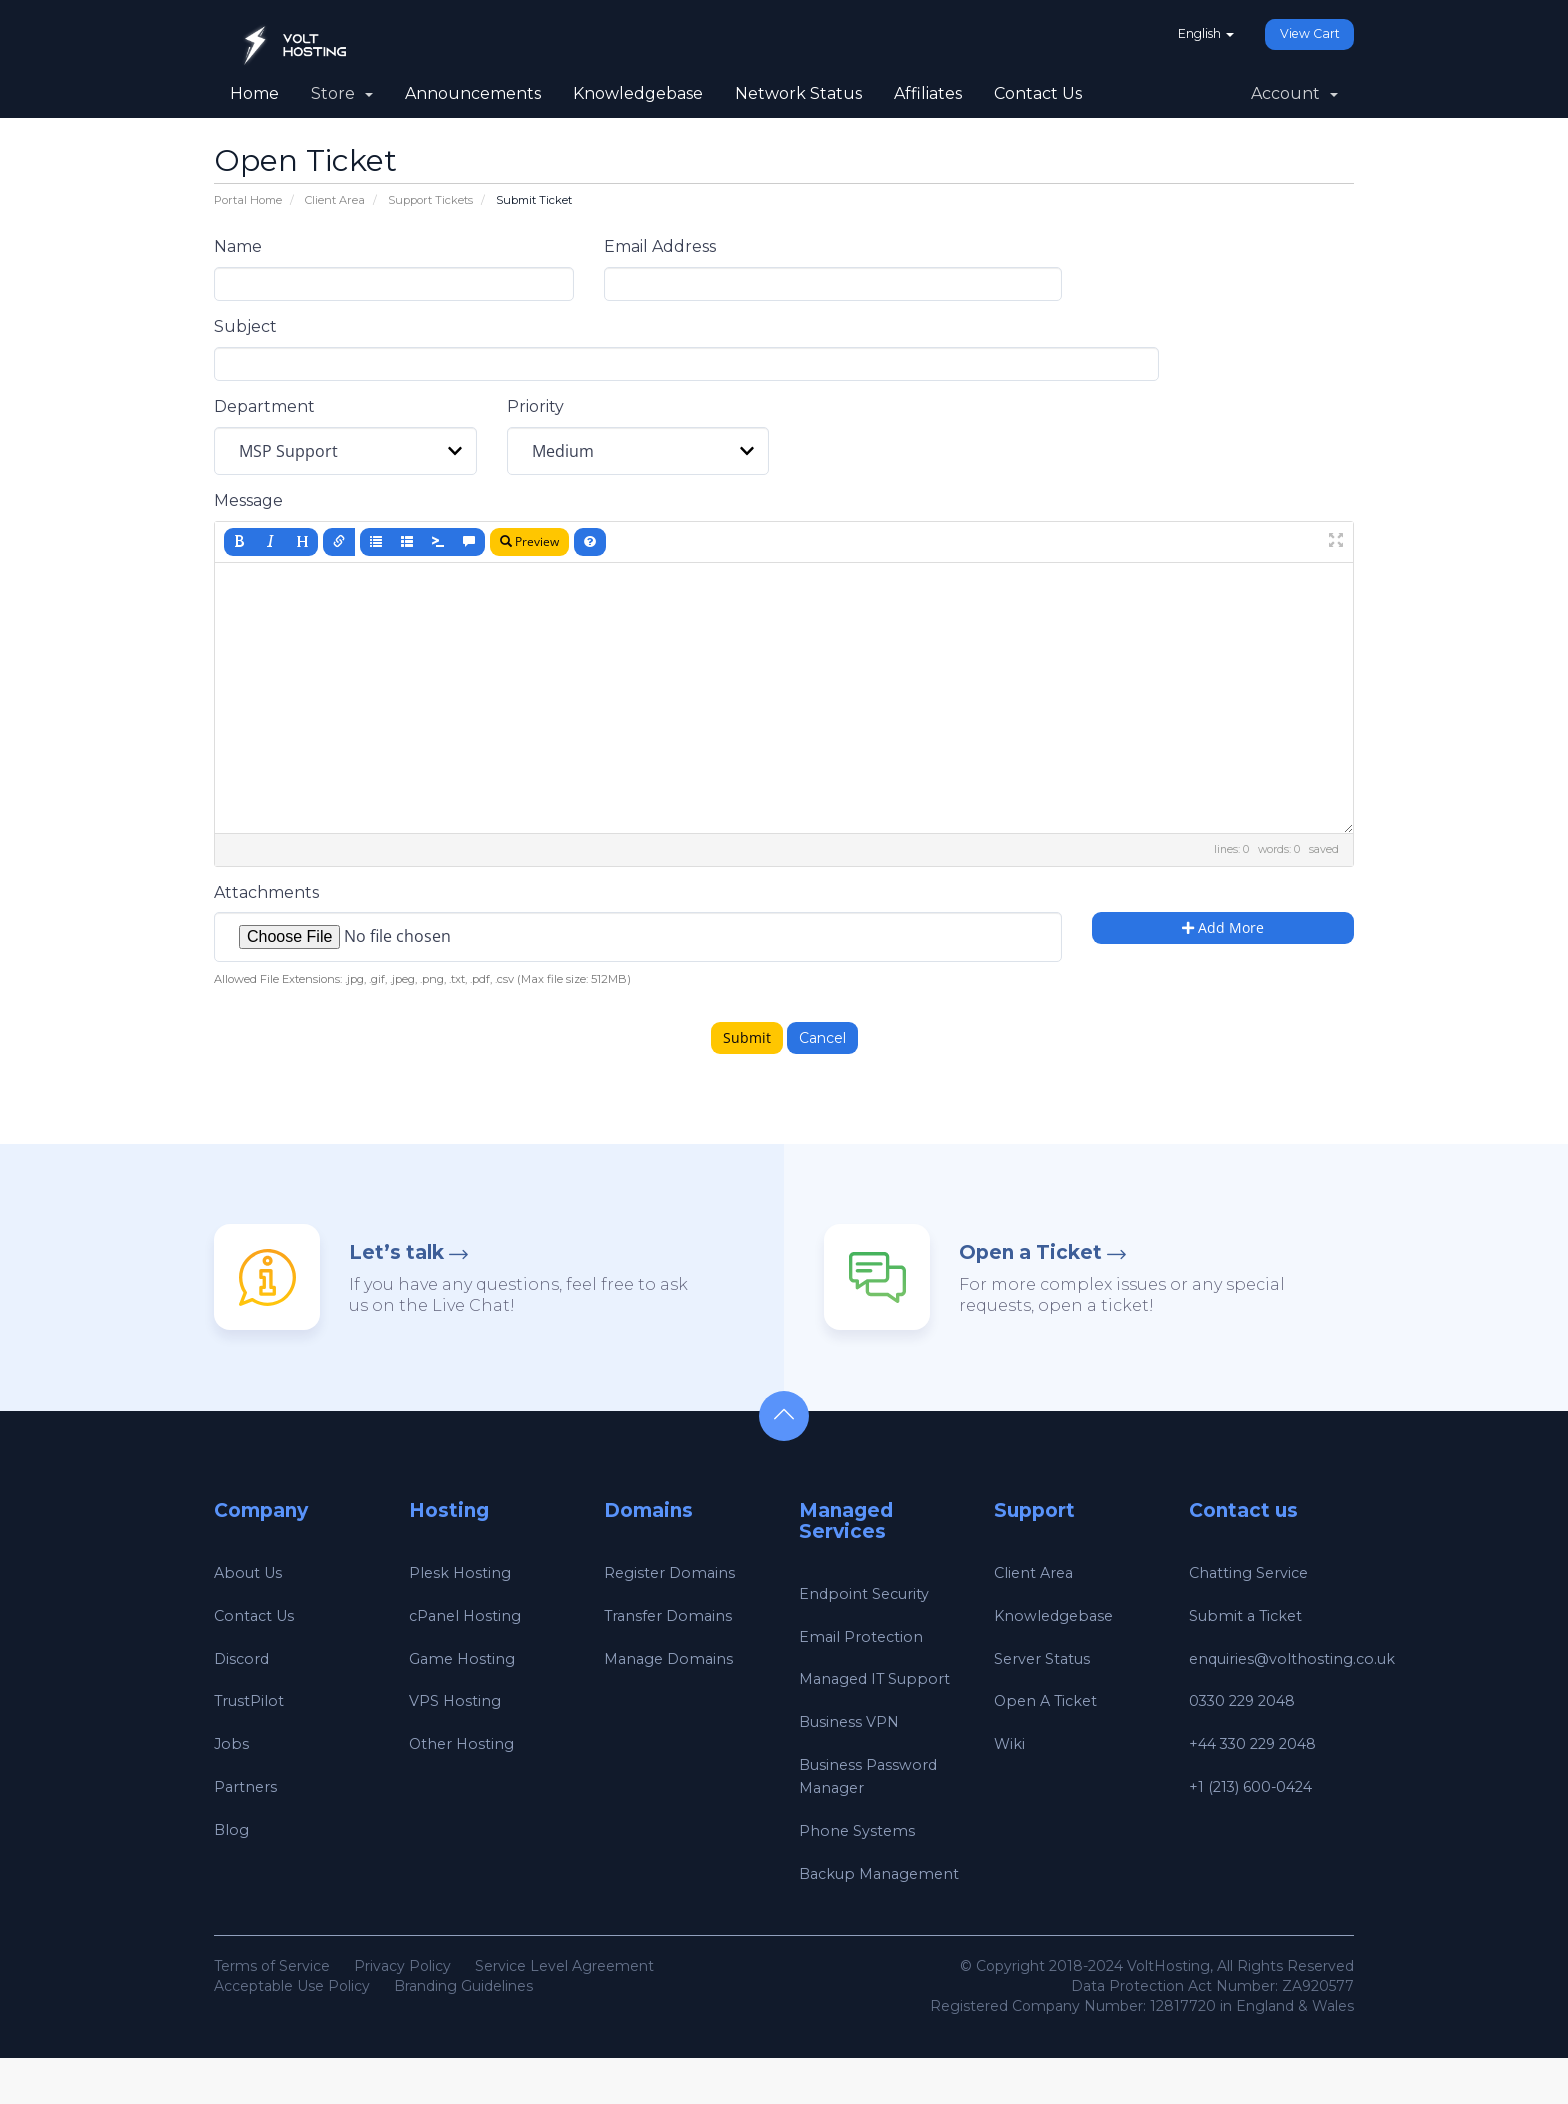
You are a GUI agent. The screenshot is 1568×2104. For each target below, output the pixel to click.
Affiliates (928, 93)
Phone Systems (861, 1853)
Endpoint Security (871, 1593)
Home (254, 93)
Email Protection (866, 1636)
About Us (251, 1572)
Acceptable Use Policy (292, 2032)
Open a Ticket (1030, 1252)
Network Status (798, 93)
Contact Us (1038, 93)
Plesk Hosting (464, 1572)
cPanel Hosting (470, 1615)
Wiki (1011, 1743)
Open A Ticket (1051, 1700)
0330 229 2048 (1250, 1700)
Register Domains (674, 1572)
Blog (233, 1829)
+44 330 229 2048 (1261, 1743)
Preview (529, 541)
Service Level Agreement (564, 2012)
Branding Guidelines (463, 2032)
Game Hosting (466, 1658)
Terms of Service (272, 2012)
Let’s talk (396, 1252)
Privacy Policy (402, 2012)
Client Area (335, 200)
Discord (244, 1658)
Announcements (473, 93)
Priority (535, 406)
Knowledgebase (638, 93)
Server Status (1048, 1658)
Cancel (822, 1038)
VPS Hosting (458, 1700)
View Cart (1304, 35)
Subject (245, 326)
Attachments (266, 892)
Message (248, 500)
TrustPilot (254, 1700)
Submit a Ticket (1252, 1615)
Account (1294, 93)
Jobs (232, 1743)
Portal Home (248, 200)
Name (238, 246)
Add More (1223, 927)
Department (264, 406)
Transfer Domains (674, 1615)
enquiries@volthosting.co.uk (1303, 1658)
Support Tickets (430, 200)
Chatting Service (1255, 1572)
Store (342, 93)
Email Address (660, 246)
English (1188, 34)
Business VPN (853, 1744)
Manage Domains (673, 1658)
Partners (249, 1786)
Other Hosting (466, 1743)
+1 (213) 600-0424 (1258, 1786)
